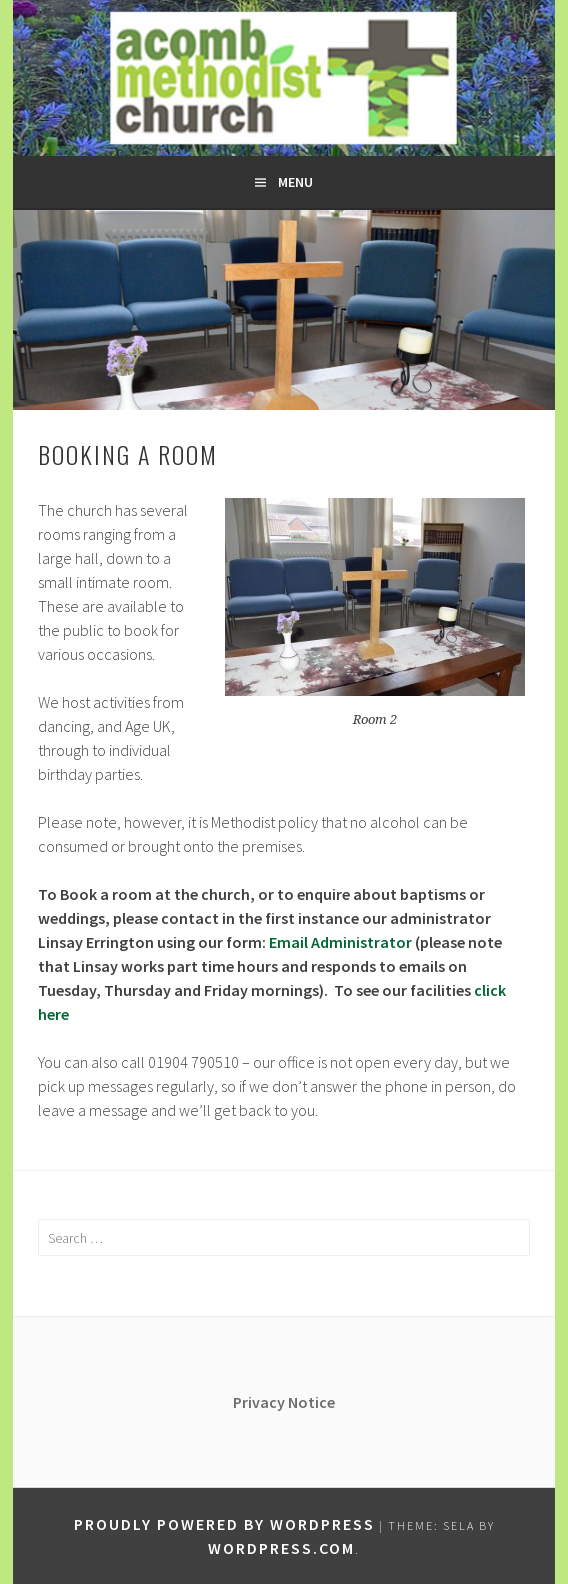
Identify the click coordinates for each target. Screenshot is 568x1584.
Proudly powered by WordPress (224, 1524)
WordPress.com (281, 1548)
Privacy (260, 1402)
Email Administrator (340, 942)
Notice (311, 1402)
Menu (295, 182)
